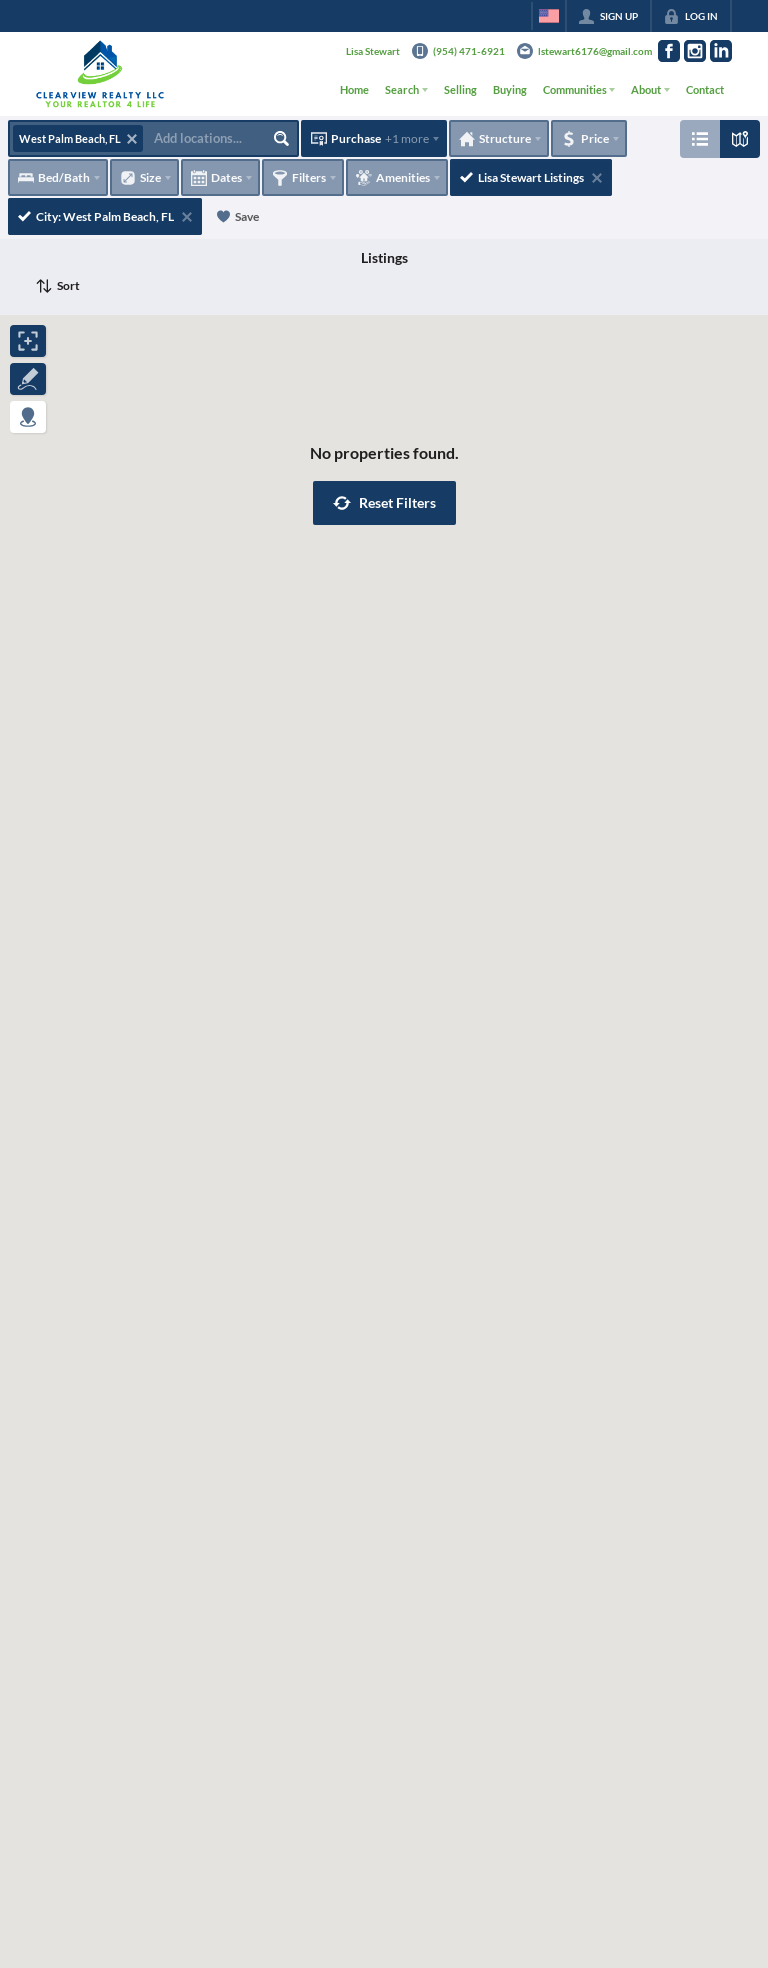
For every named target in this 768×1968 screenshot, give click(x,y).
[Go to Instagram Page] (695, 51)
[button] (384, 503)
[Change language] (549, 16)
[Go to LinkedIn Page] (721, 51)
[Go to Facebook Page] (669, 51)
